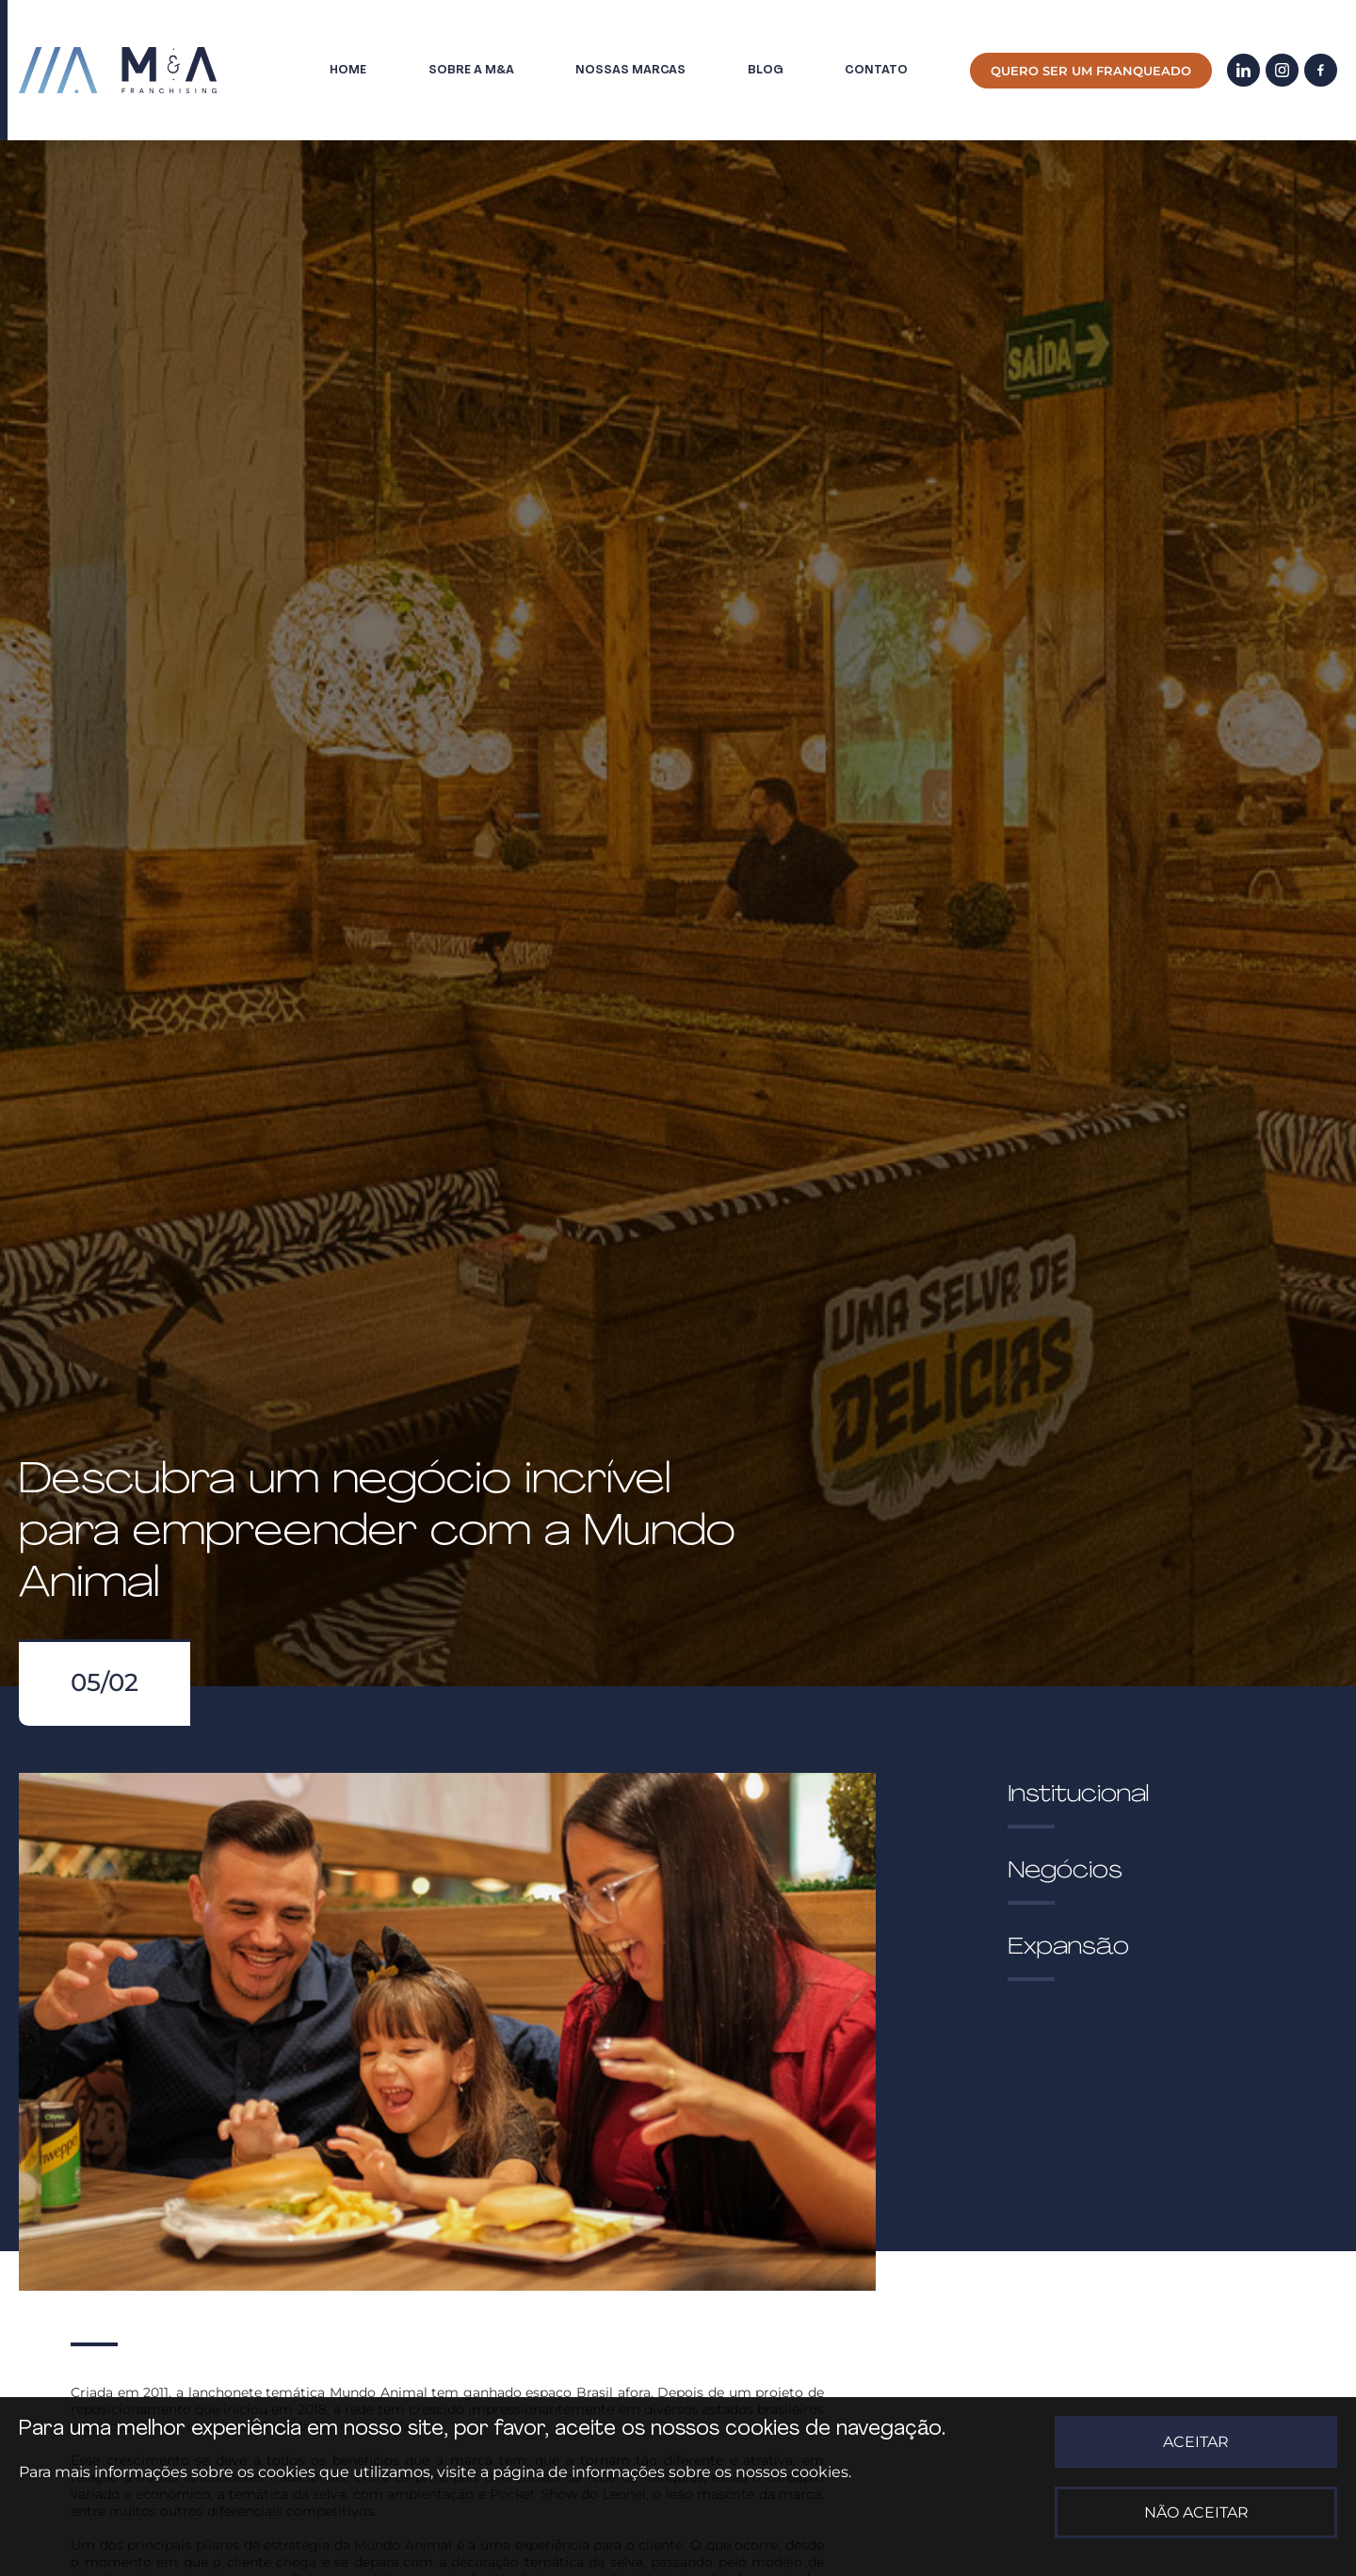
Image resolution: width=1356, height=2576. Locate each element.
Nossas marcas (630, 70)
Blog (765, 70)
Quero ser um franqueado (1091, 70)
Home (348, 70)
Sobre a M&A (471, 70)
